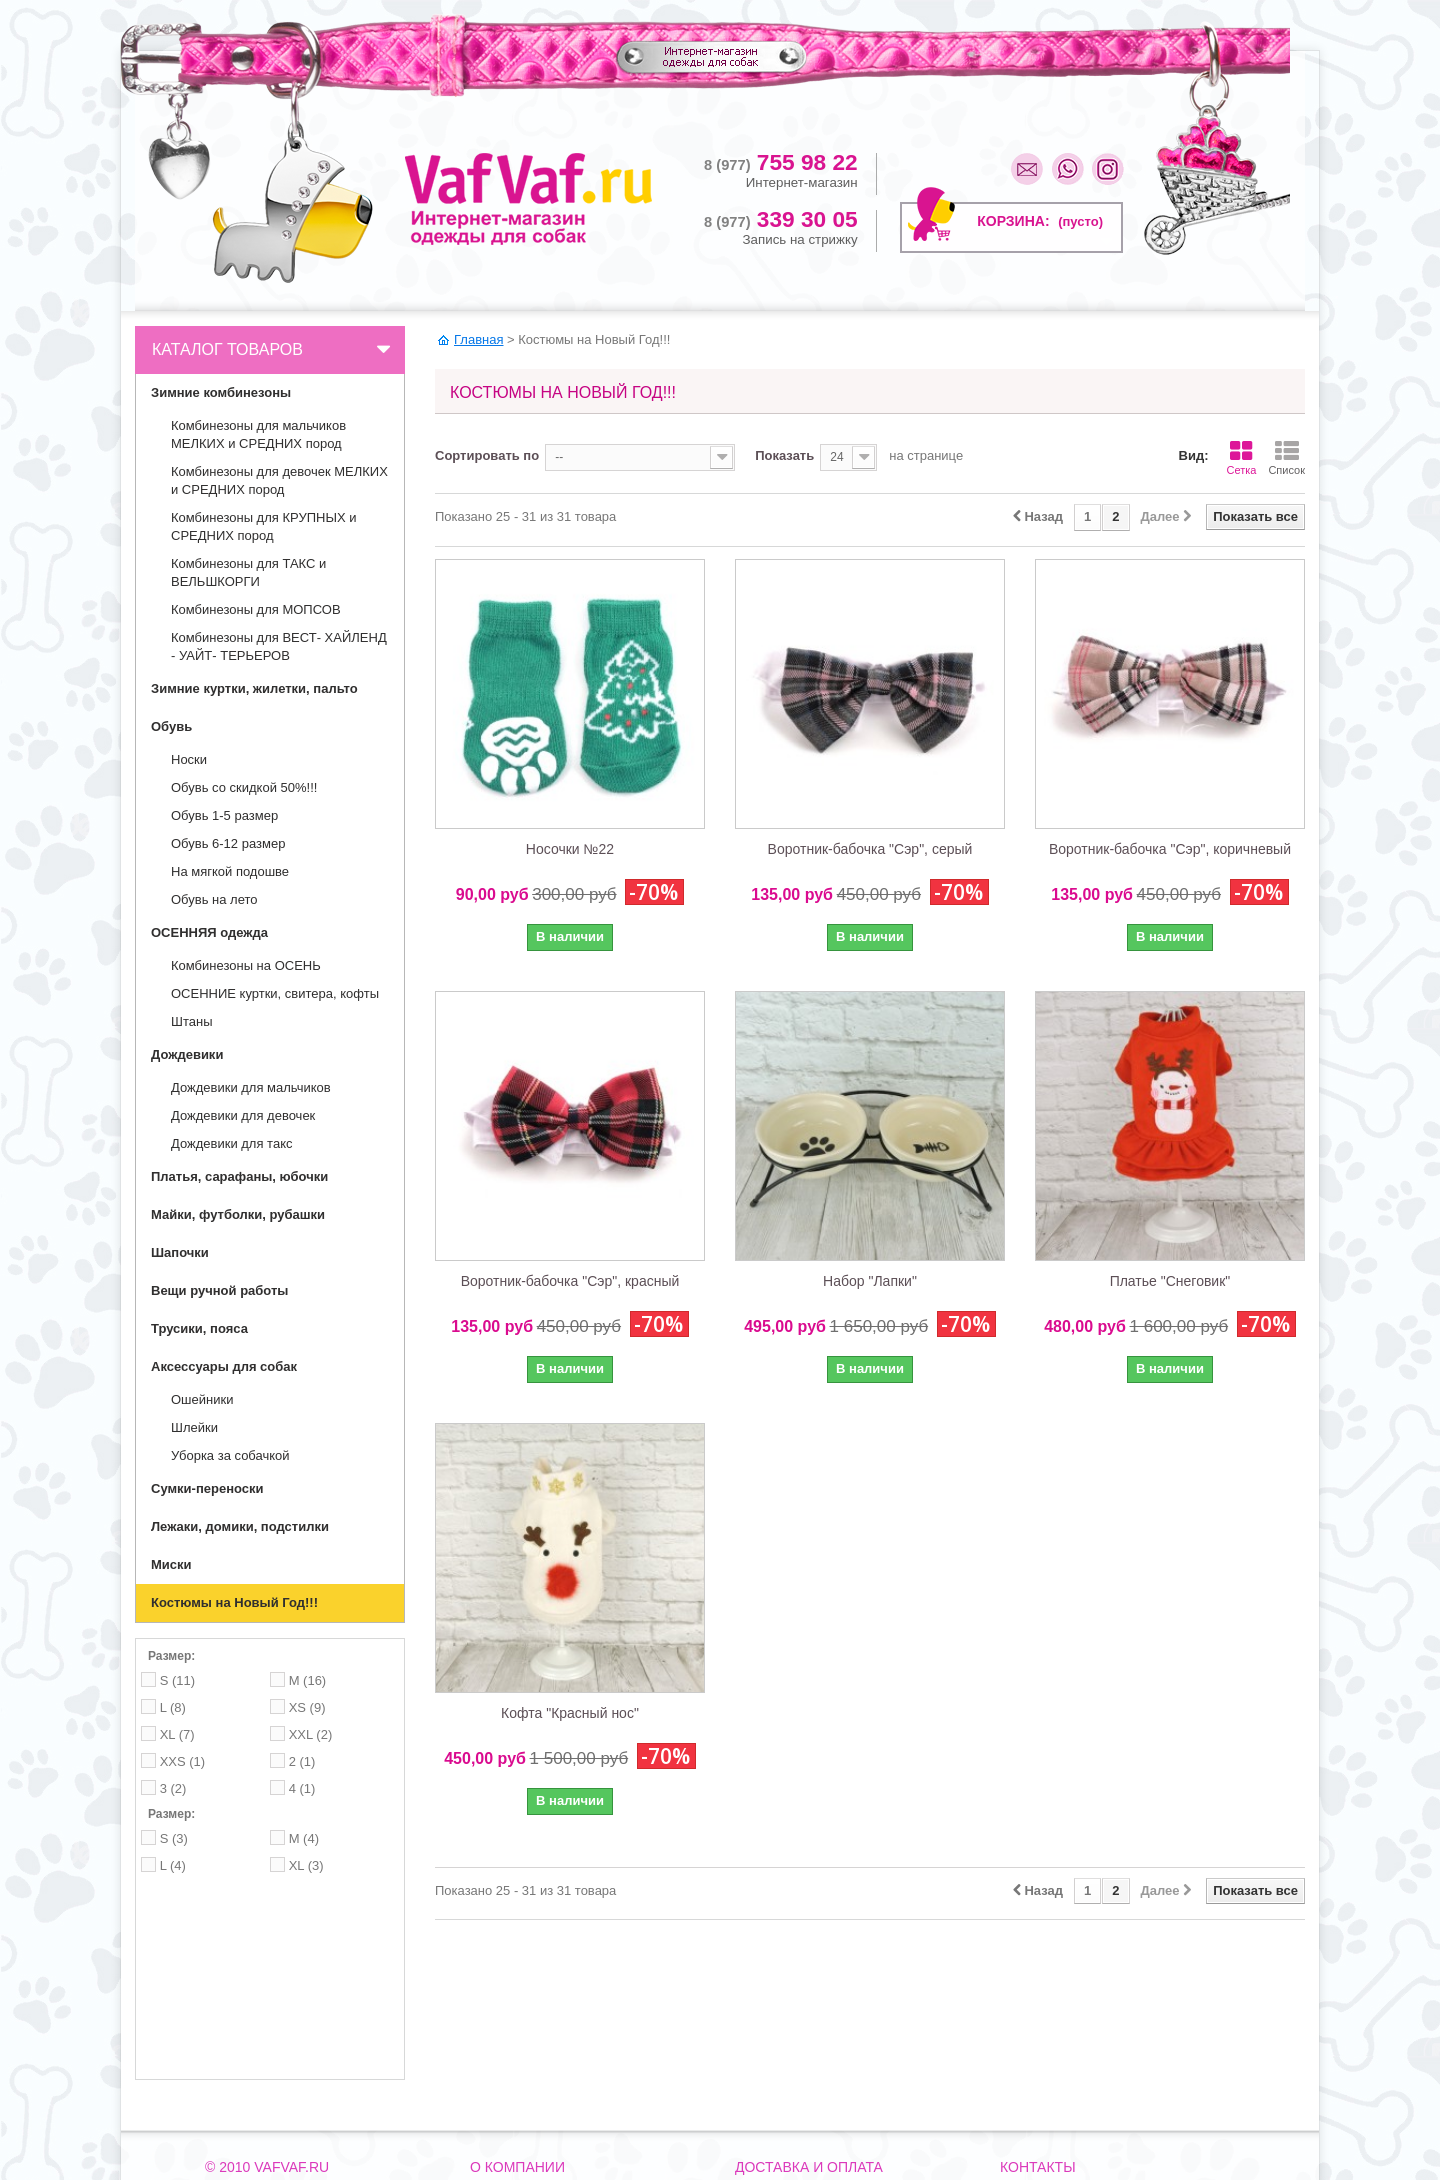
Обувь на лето (214, 899)
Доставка (761, 2046)
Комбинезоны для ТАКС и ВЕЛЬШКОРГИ (248, 572)
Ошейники (202, 1399)
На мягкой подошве (230, 871)
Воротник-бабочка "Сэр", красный (570, 1281)
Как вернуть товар (785, 2124)
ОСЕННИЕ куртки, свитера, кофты (275, 993)
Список (1286, 458)
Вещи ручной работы (219, 1290)
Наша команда (511, 2098)
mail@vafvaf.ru (1067, 2074)
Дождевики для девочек (243, 1115)
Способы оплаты (782, 2098)
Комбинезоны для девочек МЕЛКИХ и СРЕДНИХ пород (279, 480)
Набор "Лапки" (870, 1281)
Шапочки (180, 1252)
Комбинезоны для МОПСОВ (256, 609)
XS (307, 1707)
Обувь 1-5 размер (224, 815)
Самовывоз (767, 2072)
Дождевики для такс (231, 1143)
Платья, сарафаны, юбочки (239, 1176)
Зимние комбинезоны (221, 392)
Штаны (191, 1021)
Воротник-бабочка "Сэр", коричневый (1170, 849)
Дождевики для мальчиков (251, 1087)
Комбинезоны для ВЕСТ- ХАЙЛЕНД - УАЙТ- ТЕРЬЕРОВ (279, 646)
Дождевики (187, 1054)
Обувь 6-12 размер (228, 843)
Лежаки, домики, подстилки (240, 1526)
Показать (784, 455)
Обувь (171, 726)
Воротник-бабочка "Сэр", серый (870, 849)
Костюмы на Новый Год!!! (234, 1602)
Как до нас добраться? (533, 2072)
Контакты (496, 2046)
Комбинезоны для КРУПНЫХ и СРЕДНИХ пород (263, 526)
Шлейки (194, 1427)
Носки (189, 759)
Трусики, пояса (199, 1328)
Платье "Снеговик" (1170, 1281)
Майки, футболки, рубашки (238, 1214)
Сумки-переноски (207, 1488)
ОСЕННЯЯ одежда (209, 932)
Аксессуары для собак (224, 1366)
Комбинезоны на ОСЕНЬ (246, 965)
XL (177, 1734)
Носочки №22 (570, 849)
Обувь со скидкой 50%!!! (244, 787)
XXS (183, 1761)
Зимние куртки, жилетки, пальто (254, 688)
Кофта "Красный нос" (570, 1713)
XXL (311, 1734)
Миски (171, 1564)
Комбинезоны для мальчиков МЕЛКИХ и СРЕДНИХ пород (258, 434)
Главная (478, 339)
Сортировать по (487, 455)
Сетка (1241, 458)
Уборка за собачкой (230, 1455)
